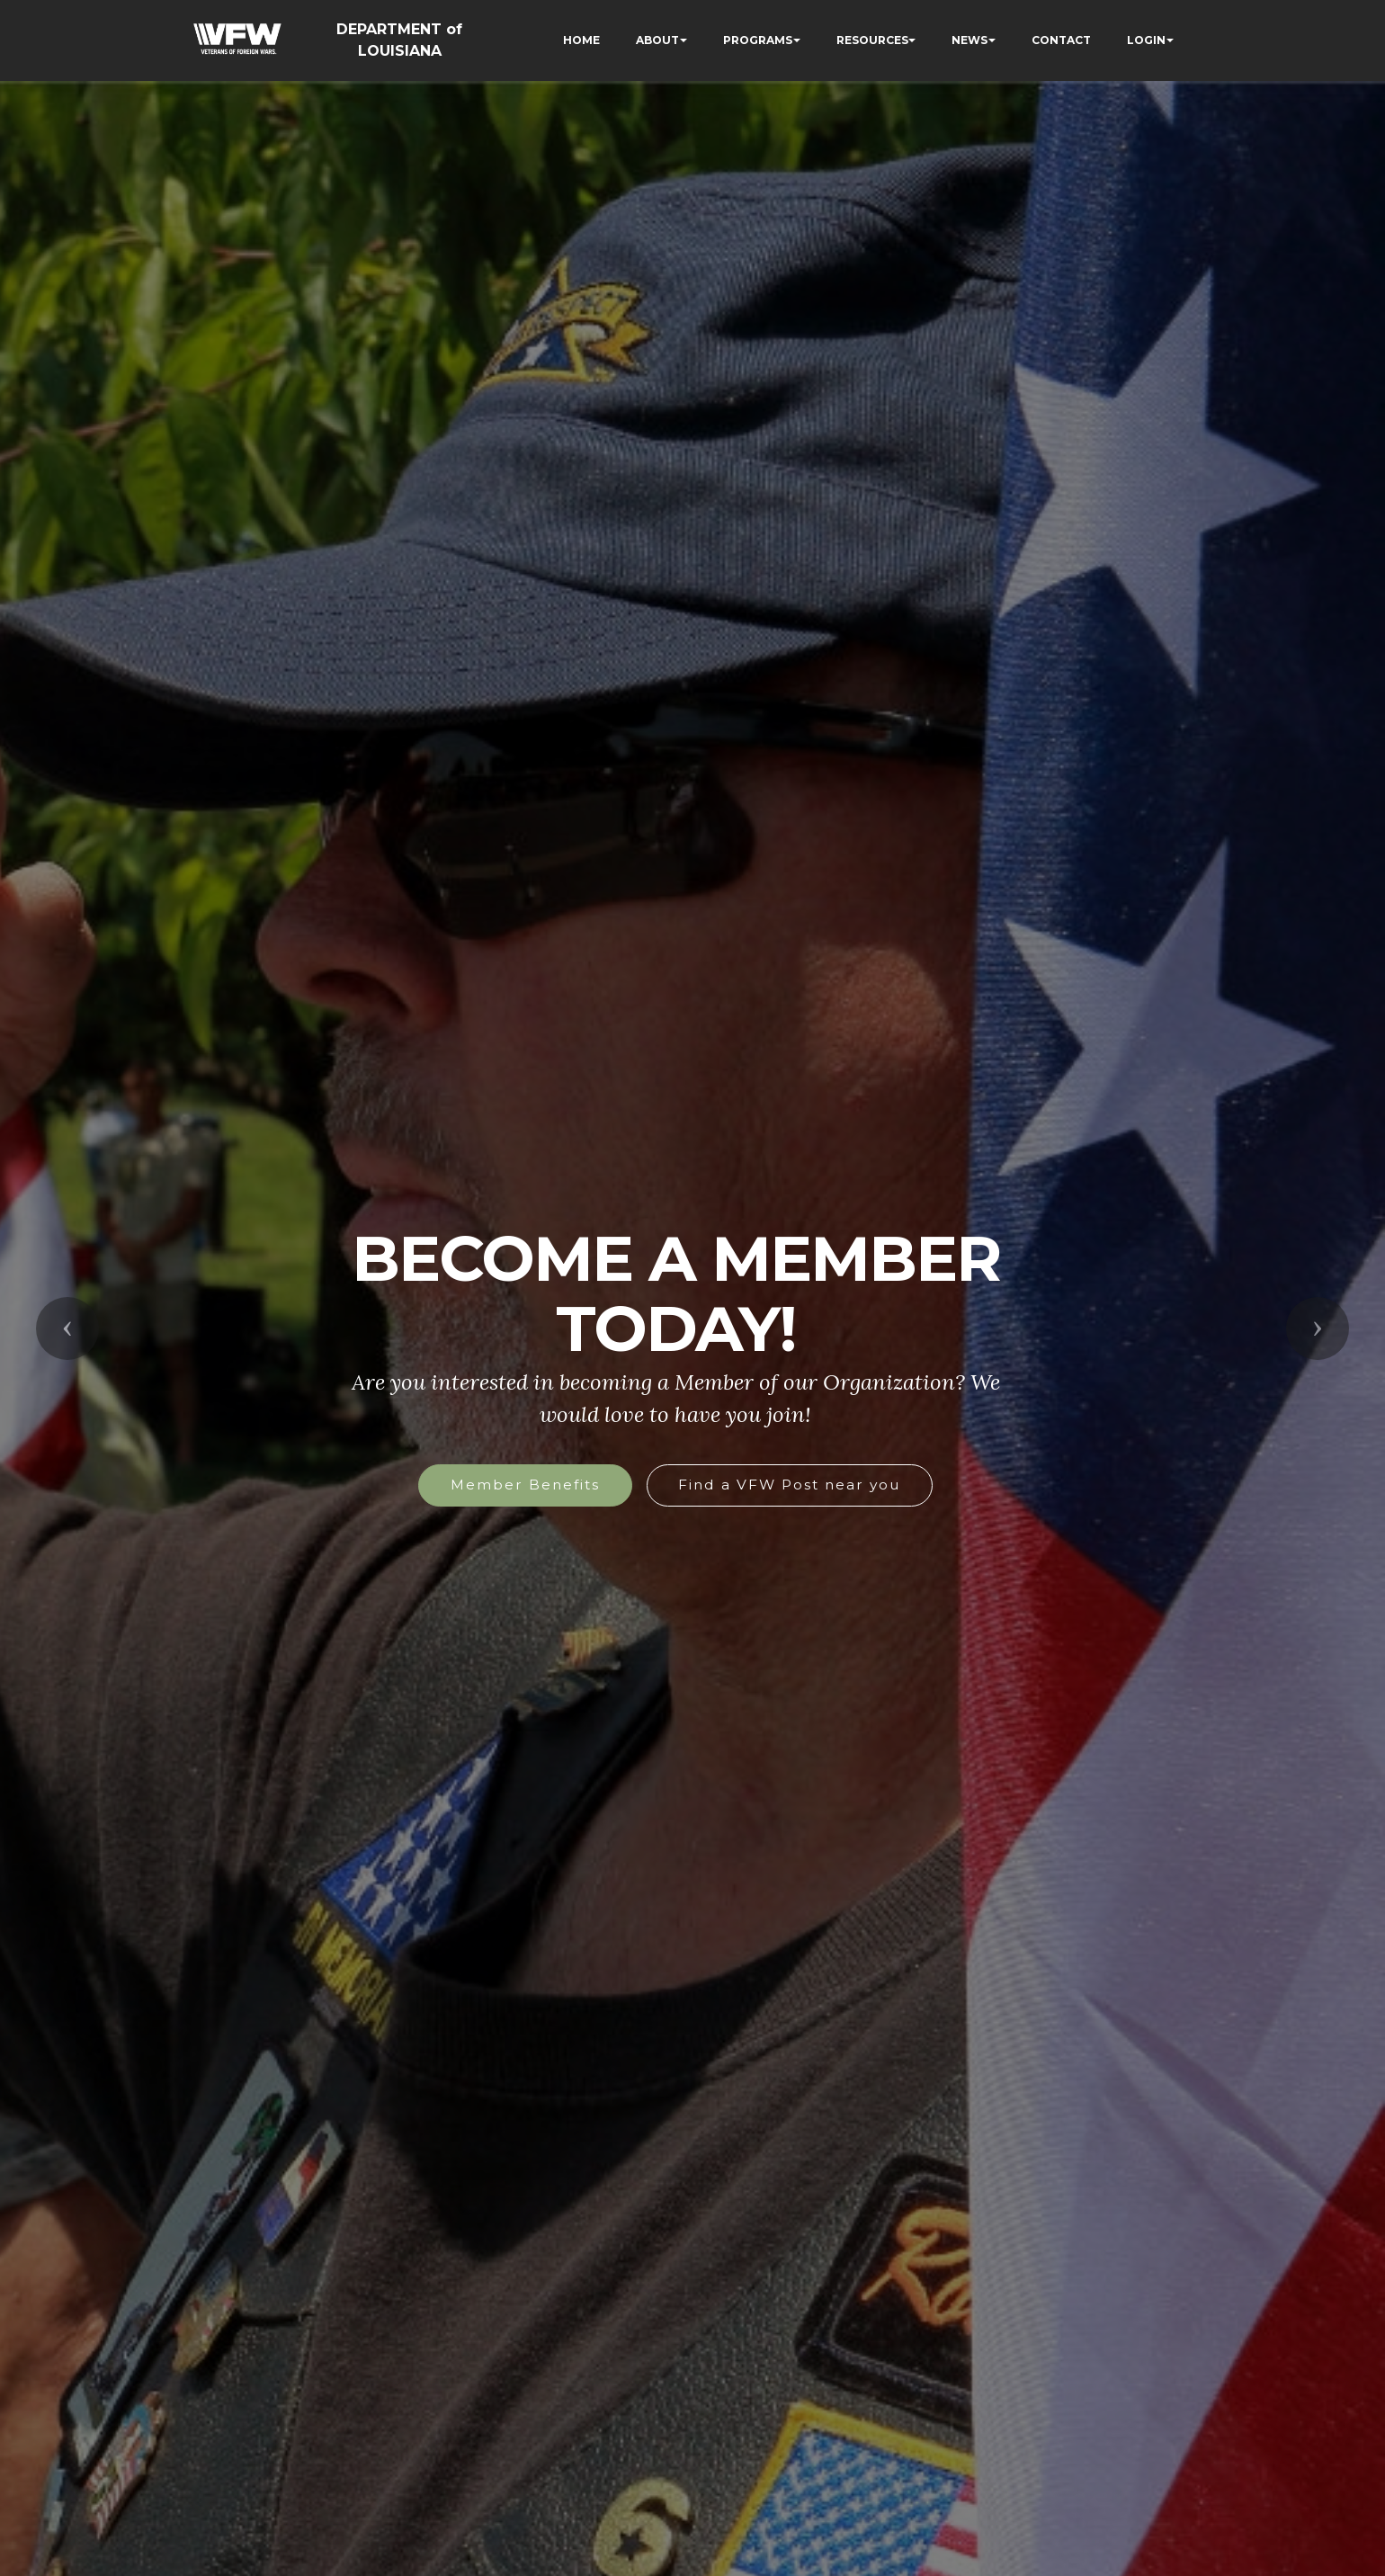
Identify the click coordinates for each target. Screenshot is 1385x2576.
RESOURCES (872, 40)
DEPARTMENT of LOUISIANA (399, 40)
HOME (581, 40)
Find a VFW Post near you (789, 1484)
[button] (67, 1328)
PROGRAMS (757, 40)
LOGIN (1146, 40)
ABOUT (657, 40)
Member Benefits (525, 1484)
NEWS (969, 40)
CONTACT (1061, 40)
